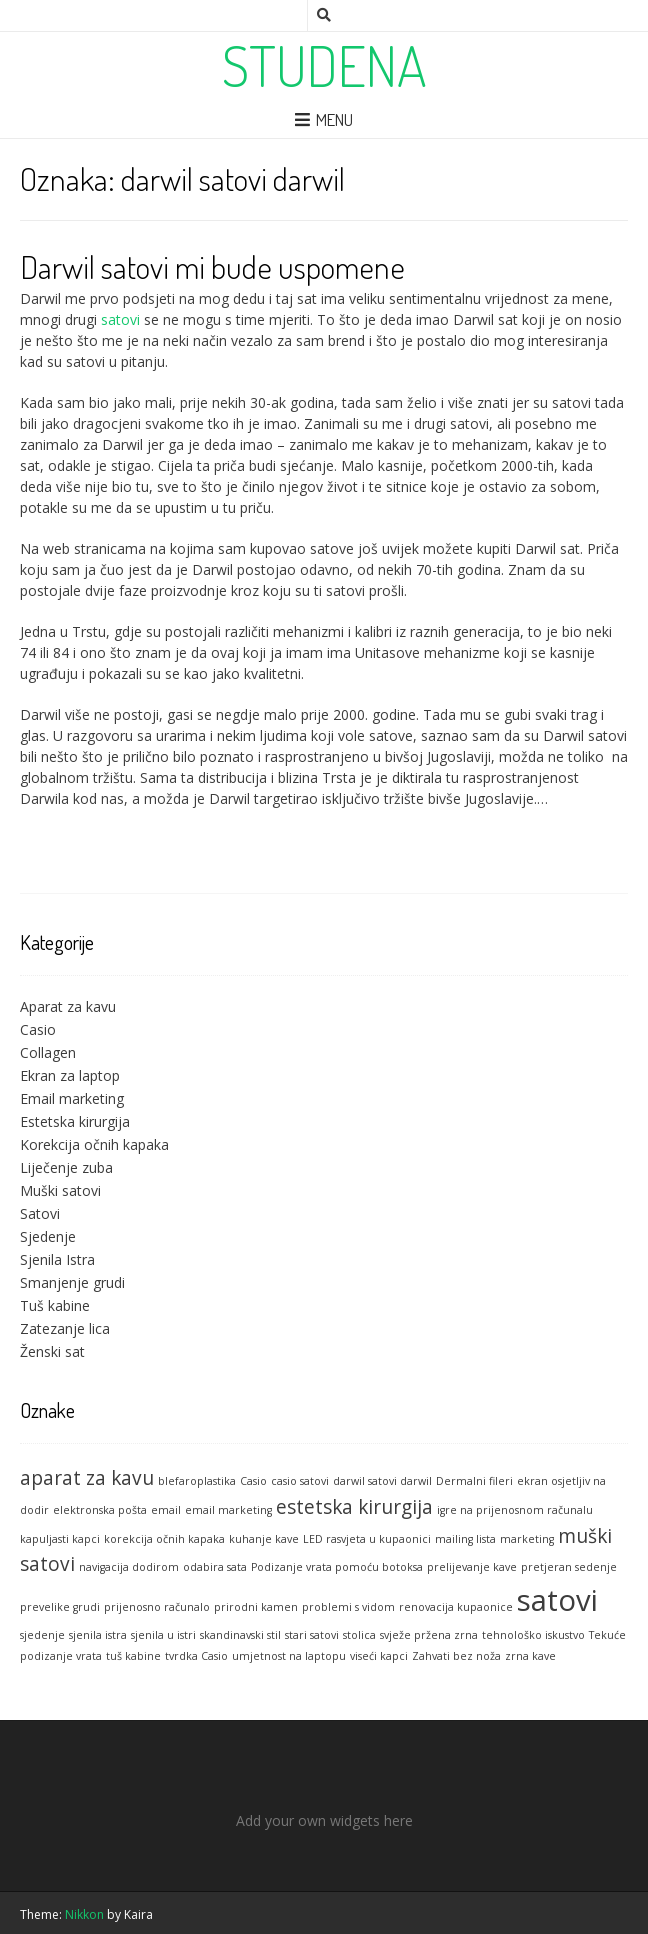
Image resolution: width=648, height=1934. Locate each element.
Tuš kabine (55, 1305)
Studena (324, 65)
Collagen (48, 1052)
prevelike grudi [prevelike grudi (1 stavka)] (60, 1607)
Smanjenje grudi (72, 1282)
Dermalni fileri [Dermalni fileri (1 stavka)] (474, 1481)
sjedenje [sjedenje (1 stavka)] (42, 1635)
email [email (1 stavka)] (166, 1510)
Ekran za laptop (70, 1075)
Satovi (40, 1213)
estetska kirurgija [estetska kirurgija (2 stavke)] (354, 1507)
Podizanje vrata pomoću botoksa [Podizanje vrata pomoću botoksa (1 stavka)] (337, 1567)
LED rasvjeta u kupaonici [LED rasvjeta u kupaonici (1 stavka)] (367, 1539)
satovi (120, 319)
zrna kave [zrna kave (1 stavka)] (530, 1656)
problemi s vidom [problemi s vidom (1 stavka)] (348, 1607)
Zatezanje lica (65, 1328)
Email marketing (72, 1098)
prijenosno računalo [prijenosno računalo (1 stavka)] (157, 1607)
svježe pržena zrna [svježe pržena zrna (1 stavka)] (429, 1635)
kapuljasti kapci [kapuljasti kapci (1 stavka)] (60, 1539)
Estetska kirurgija (75, 1121)
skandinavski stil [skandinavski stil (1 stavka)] (240, 1635)
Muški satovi (60, 1190)
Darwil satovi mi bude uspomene (212, 266)
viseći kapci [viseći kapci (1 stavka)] (379, 1656)
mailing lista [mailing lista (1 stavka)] (465, 1539)
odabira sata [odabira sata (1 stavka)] (215, 1567)
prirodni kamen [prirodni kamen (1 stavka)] (256, 1607)
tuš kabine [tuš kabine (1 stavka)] (133, 1656)
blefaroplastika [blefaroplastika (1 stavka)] (197, 1481)
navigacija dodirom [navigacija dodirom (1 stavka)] (129, 1567)
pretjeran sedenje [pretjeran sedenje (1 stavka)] (569, 1567)
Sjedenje (48, 1236)
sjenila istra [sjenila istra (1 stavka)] (98, 1635)
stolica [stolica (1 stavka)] (359, 1635)
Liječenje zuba (66, 1167)
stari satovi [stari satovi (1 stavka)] (312, 1635)
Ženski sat (52, 1351)
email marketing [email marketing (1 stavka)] (228, 1510)
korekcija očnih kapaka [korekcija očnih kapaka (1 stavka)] (164, 1539)
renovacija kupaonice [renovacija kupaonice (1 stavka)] (456, 1607)
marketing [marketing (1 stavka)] (527, 1539)
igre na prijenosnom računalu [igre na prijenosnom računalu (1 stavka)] (515, 1510)
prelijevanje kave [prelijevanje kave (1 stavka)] (472, 1567)
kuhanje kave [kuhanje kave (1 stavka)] (264, 1539)
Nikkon (84, 1914)
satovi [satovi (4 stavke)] (557, 1600)
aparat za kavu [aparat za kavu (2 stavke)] (87, 1478)
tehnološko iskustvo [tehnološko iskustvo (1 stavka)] (533, 1635)
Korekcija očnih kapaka (94, 1144)
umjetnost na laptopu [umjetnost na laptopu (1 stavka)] (289, 1656)
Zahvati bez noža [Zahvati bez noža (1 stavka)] (456, 1656)
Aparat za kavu (68, 1006)
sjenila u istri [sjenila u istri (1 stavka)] (163, 1635)
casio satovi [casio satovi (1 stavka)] (300, 1481)
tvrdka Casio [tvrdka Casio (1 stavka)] (196, 1656)
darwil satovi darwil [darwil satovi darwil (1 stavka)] (382, 1481)
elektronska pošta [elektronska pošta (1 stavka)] (100, 1510)
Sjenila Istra (57, 1259)
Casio (38, 1029)
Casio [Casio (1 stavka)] (253, 1481)
